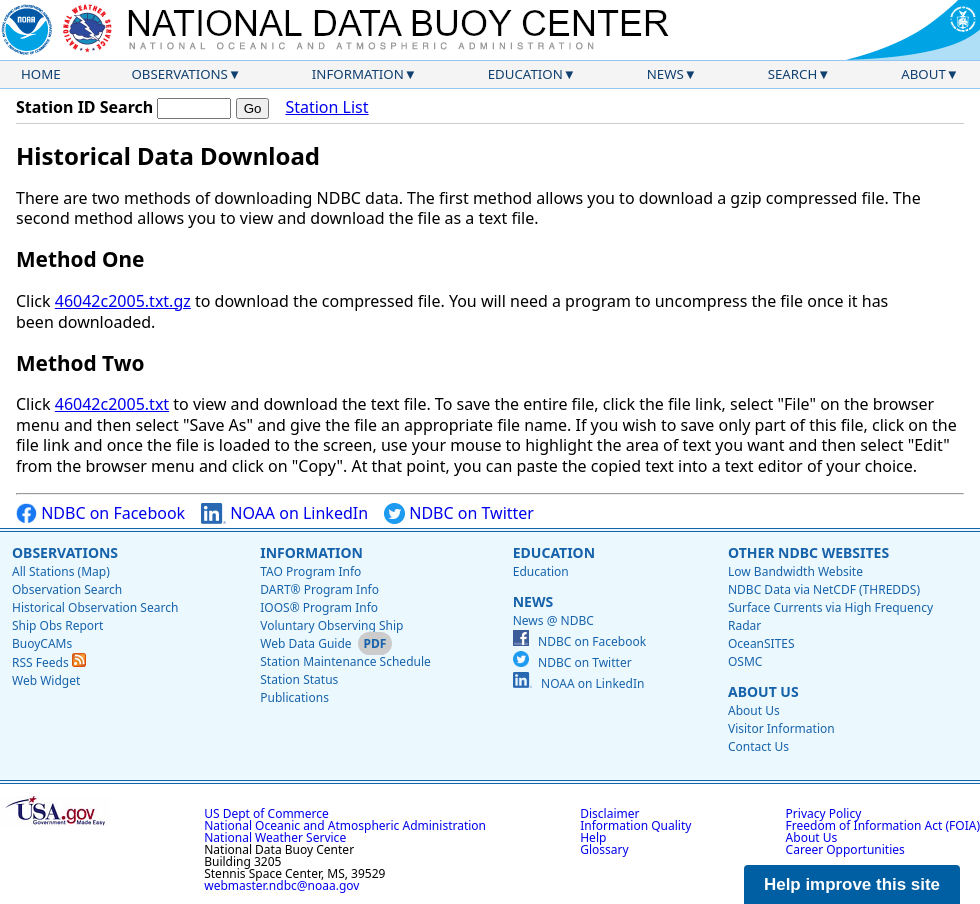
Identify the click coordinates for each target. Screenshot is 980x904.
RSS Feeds (49, 662)
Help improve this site (852, 884)
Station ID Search (84, 107)
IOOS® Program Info (319, 607)
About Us (763, 691)
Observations (179, 74)
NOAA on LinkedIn (284, 513)
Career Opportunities (845, 849)
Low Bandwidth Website (795, 571)
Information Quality (635, 825)
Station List (326, 107)
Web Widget (46, 680)
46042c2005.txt (112, 404)
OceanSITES (761, 643)
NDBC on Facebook (100, 513)
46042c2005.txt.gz (123, 301)
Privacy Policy (824, 813)
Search (793, 74)
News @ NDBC (553, 620)
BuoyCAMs (42, 643)
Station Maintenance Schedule (345, 661)
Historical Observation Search (95, 607)
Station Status (299, 679)
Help (593, 837)
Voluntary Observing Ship (331, 625)
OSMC (745, 661)
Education (525, 74)
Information (358, 74)
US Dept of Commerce (266, 813)
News (665, 74)
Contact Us (758, 746)
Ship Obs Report (57, 625)
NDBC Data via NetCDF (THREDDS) (824, 589)
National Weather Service (275, 837)
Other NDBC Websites (808, 552)
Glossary (604, 849)
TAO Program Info (310, 571)
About (923, 74)
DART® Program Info (319, 589)
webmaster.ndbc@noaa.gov (281, 885)
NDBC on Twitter (459, 513)
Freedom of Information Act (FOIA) (883, 825)
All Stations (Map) (61, 571)
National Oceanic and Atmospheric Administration (345, 825)
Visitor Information (781, 728)
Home (41, 74)
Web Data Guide (305, 643)
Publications (294, 697)
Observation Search (67, 589)
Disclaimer (609, 813)
